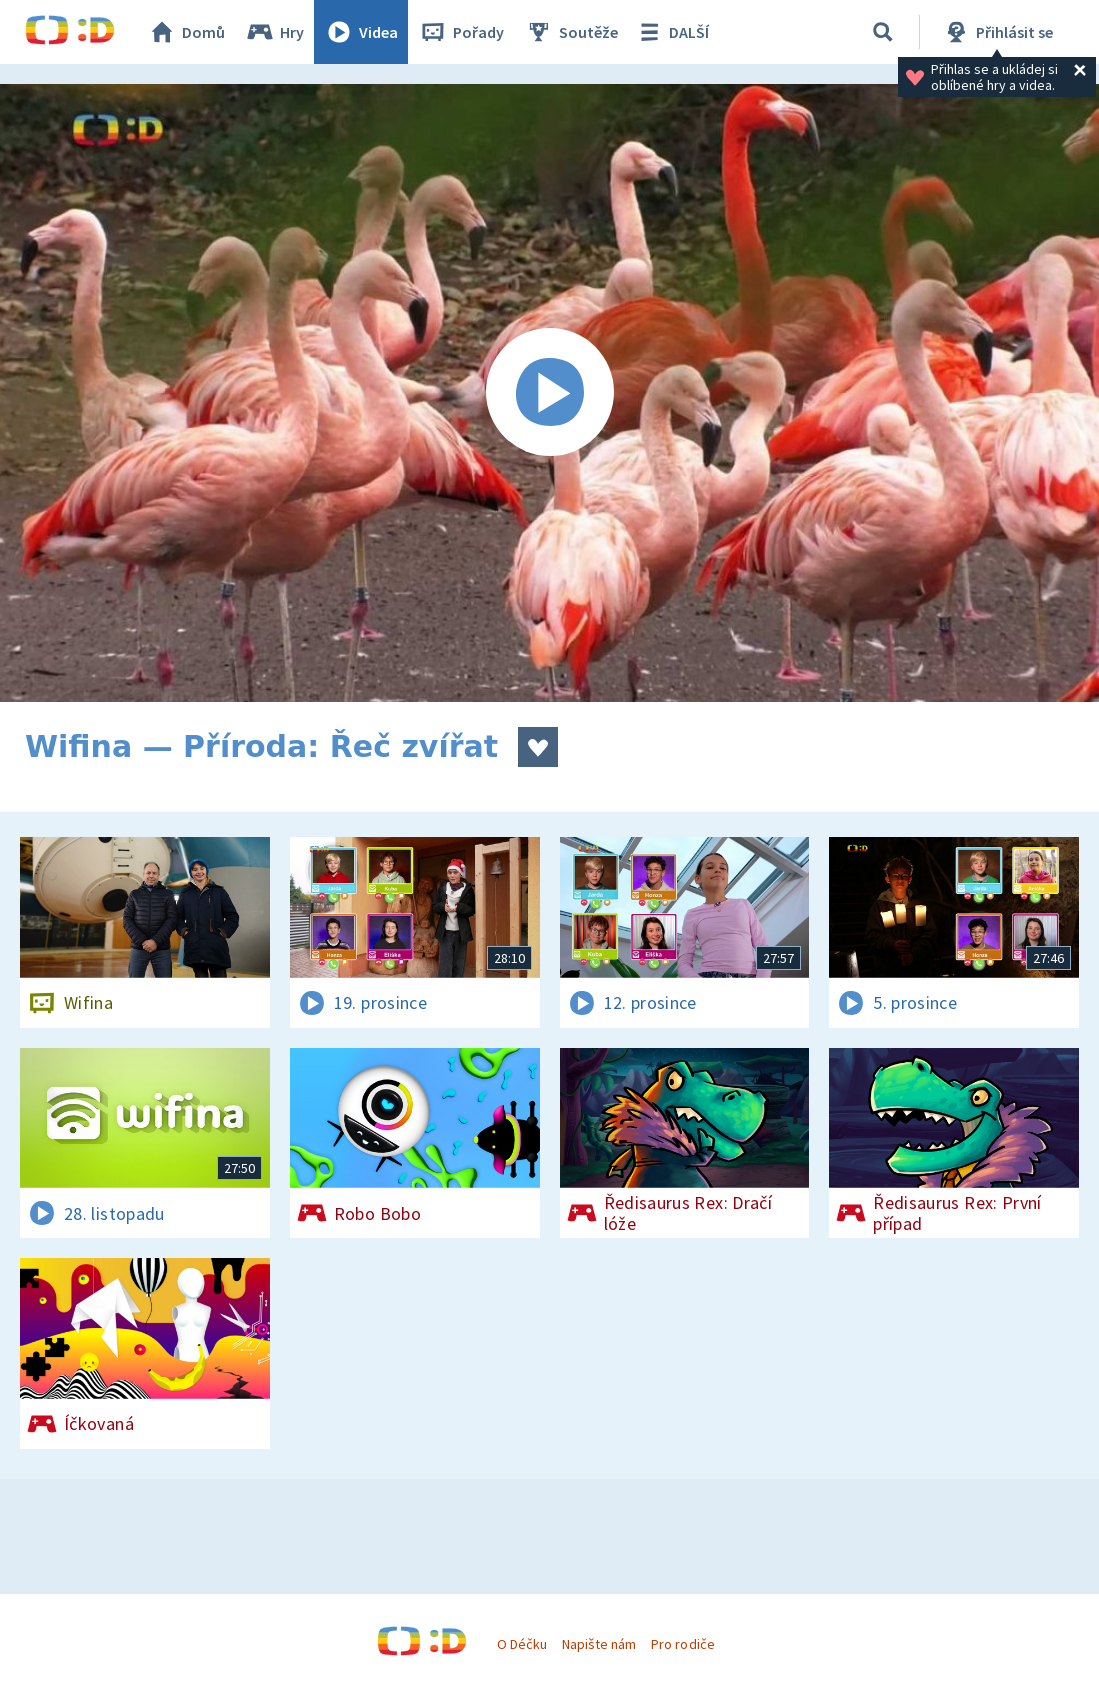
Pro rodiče (682, 1644)
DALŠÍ (671, 32)
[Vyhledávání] (883, 32)
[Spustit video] (549, 393)
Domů (186, 32)
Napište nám (599, 1644)
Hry (274, 32)
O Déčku (522, 1644)
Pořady (461, 32)
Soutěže (571, 32)
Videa (361, 32)
